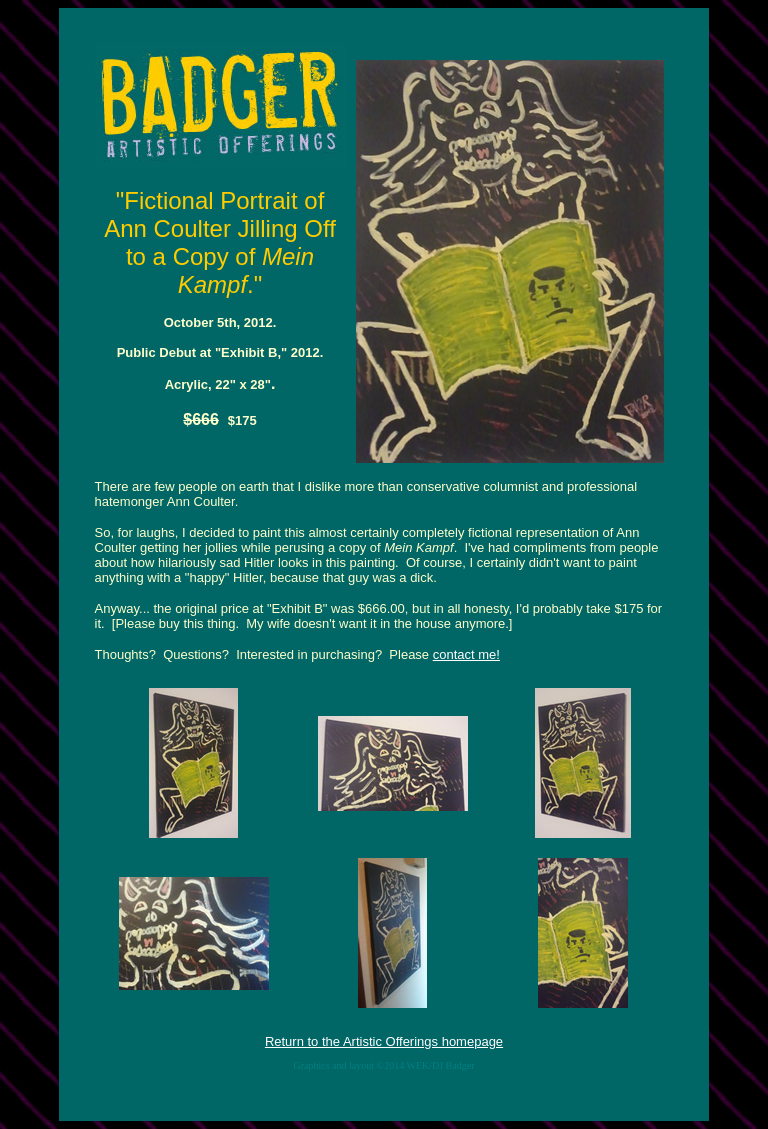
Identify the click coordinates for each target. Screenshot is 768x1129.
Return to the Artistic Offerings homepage (384, 1041)
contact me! (466, 654)
